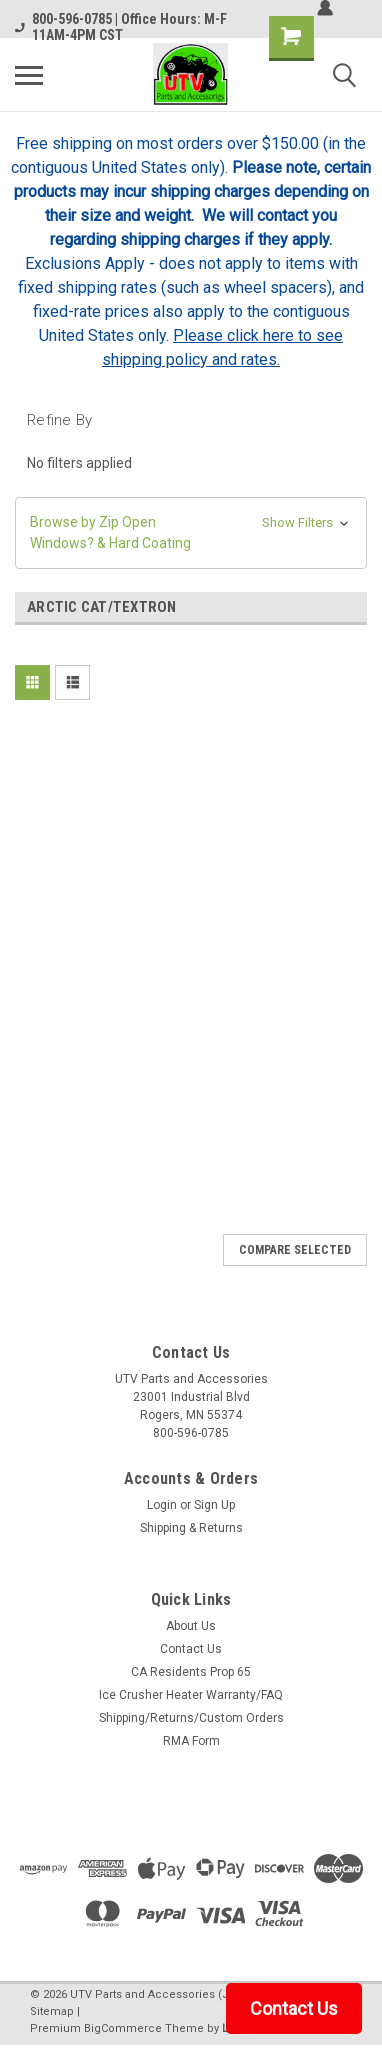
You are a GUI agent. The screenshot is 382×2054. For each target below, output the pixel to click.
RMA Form (191, 1741)
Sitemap (52, 2011)
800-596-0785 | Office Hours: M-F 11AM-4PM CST (121, 27)
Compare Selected (295, 1250)
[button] (191, 533)
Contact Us (191, 1649)
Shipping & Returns (191, 1528)
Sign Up (214, 1505)
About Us (191, 1626)
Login (162, 1505)
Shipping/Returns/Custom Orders (191, 1718)
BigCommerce (123, 2028)
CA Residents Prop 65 (191, 1672)
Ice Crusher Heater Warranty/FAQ (191, 1695)
